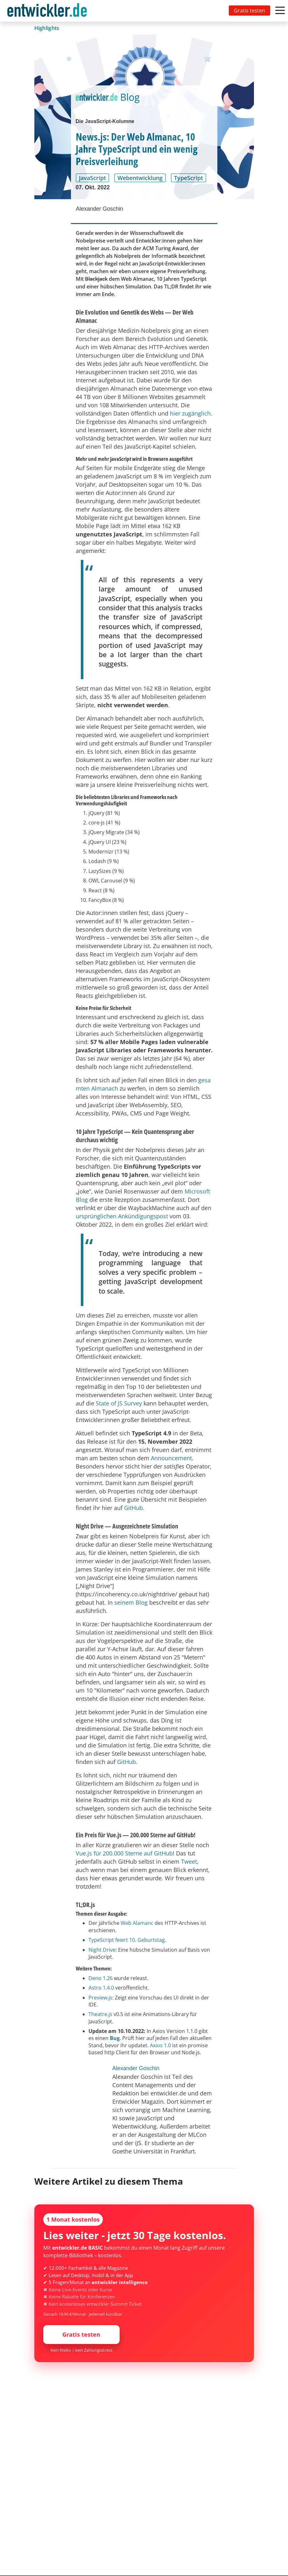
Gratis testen (249, 10)
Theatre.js (100, 2014)
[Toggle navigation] (48, 11)
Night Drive (102, 1949)
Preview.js (100, 1997)
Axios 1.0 (160, 2045)
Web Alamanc (137, 1923)
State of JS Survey (119, 1403)
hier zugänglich (190, 413)
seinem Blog (131, 1602)
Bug (115, 2038)
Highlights (47, 28)
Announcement (171, 1458)
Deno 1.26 (100, 1978)
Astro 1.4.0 (101, 1987)
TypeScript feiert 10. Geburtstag (126, 1939)
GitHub (133, 1508)
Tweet (189, 1861)
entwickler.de (47, 12)
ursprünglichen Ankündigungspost (122, 1216)
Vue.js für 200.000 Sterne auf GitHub (124, 1853)
